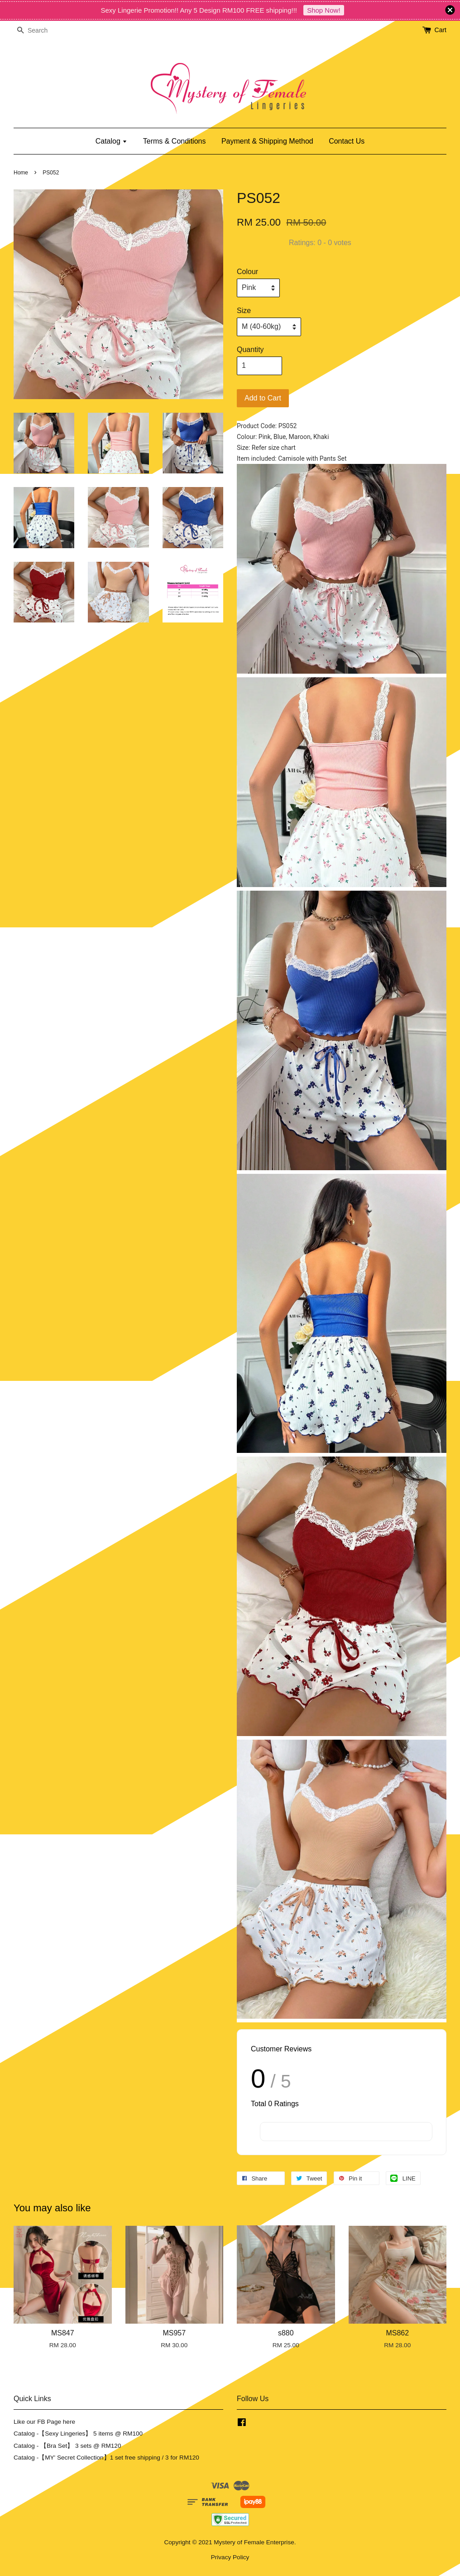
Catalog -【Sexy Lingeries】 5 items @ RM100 (78, 2433)
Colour (247, 271)
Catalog (112, 141)
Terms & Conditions (174, 141)
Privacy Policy (230, 2557)
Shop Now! (323, 10)
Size (244, 310)
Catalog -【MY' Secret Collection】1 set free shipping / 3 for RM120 (106, 2457)
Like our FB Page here (44, 2421)
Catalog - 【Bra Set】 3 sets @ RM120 (67, 2445)
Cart (440, 30)
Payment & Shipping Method (267, 141)
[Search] (41, 30)
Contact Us (346, 141)
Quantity (250, 349)
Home (21, 172)
